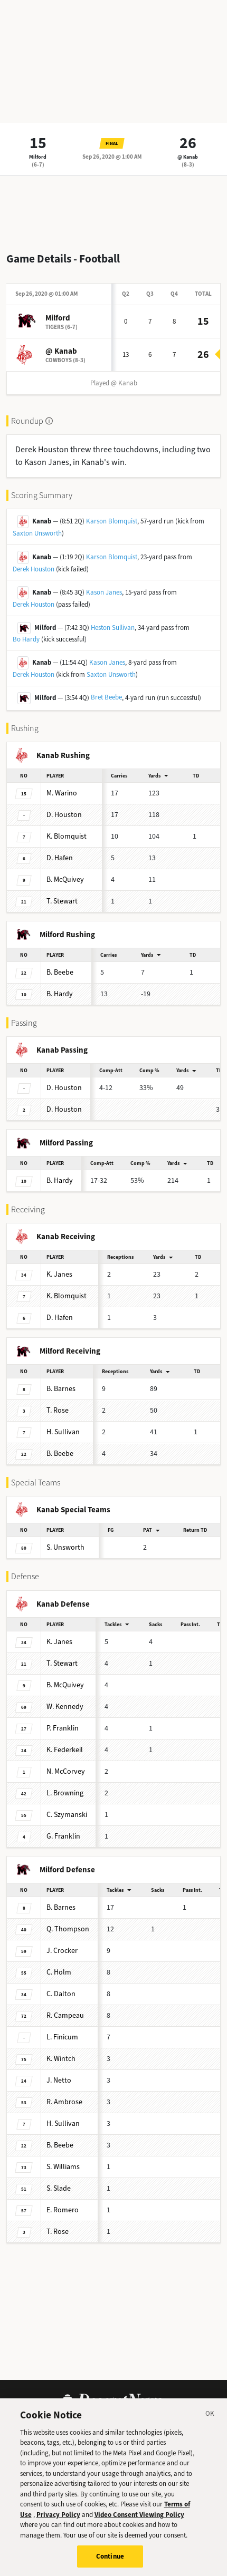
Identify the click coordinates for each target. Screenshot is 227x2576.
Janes (59, 1274)
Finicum (62, 2037)
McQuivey (65, 879)
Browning (64, 1793)
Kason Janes (104, 592)
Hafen (59, 858)
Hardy (59, 994)
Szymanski (66, 1815)
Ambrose (64, 2102)
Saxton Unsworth (37, 533)
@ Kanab (187, 156)
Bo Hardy (26, 639)
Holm (58, 1972)
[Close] (210, 2425)
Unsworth (65, 1547)
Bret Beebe (106, 697)
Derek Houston (33, 569)
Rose (57, 1410)
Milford (37, 156)
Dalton (60, 1994)
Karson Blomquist (111, 521)
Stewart (62, 901)
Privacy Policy (58, 2525)
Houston (64, 815)
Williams (63, 2167)
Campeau (65, 2015)
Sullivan (63, 1432)
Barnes (60, 1389)
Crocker (62, 1951)
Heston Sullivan (113, 627)
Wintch (60, 2059)
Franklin (62, 1728)
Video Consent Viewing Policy (139, 2525)
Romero (62, 2210)
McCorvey (65, 1771)
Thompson (67, 1929)
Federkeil (64, 1750)
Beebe (59, 972)
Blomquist (66, 836)
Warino (61, 793)
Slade (58, 2188)
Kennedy (64, 1707)
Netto (58, 2080)
